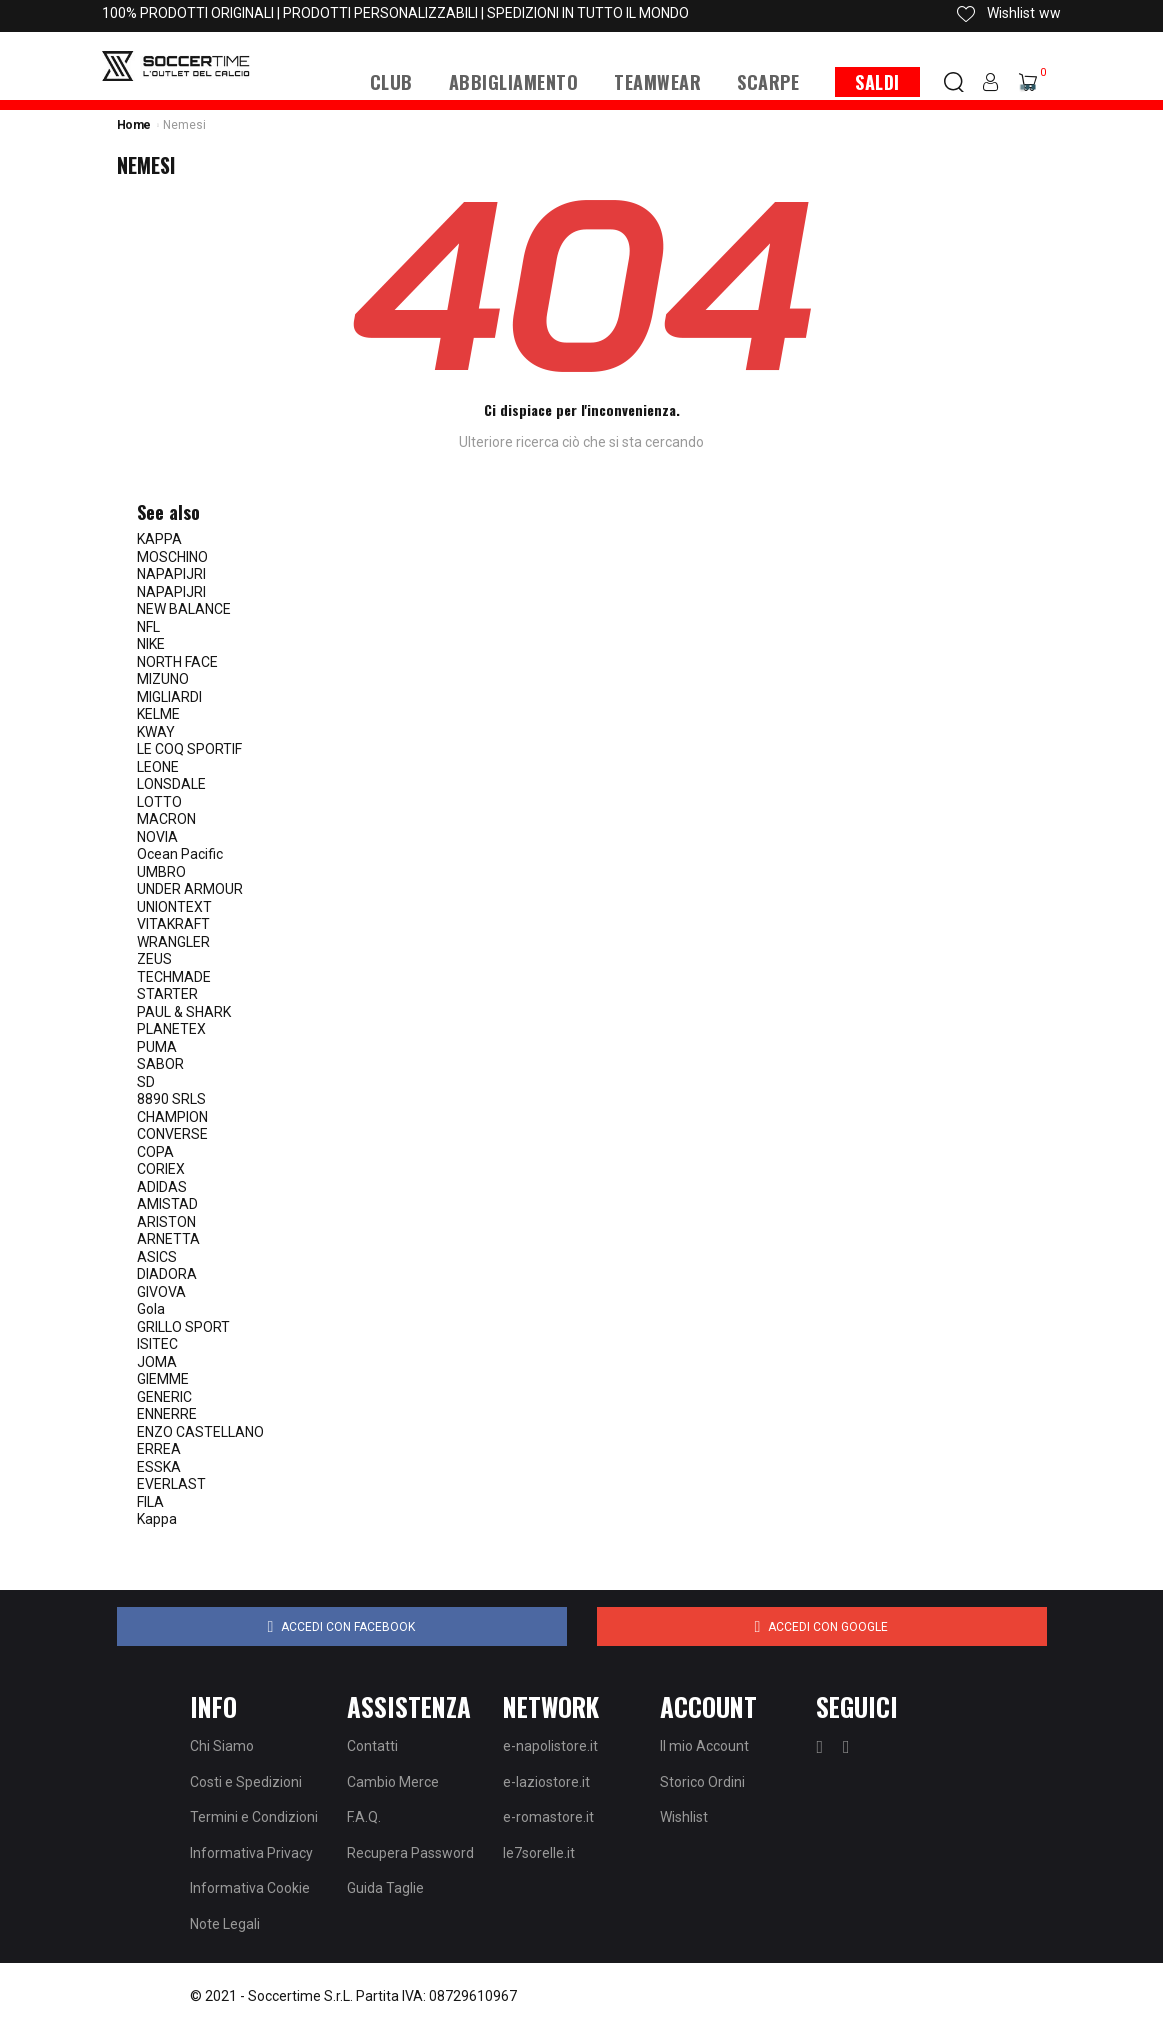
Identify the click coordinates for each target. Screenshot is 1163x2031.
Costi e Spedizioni (246, 1782)
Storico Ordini (702, 1782)
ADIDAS (162, 1187)
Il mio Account (704, 1746)
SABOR (160, 1064)
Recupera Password (410, 1853)
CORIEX (161, 1169)
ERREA (159, 1449)
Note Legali (225, 1924)
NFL (148, 627)
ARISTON (166, 1222)
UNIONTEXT (174, 907)
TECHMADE (174, 977)
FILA (150, 1502)
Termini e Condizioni (254, 1817)
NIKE (151, 644)
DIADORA (167, 1274)
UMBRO (161, 872)
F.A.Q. (364, 1817)
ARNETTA (168, 1239)
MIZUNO (163, 679)
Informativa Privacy (251, 1853)
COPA (155, 1152)
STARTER (167, 994)
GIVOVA (161, 1292)
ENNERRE (167, 1414)
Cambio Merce (393, 1782)
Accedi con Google (822, 1627)
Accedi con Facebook (342, 1627)
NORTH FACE (177, 662)
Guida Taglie (385, 1888)
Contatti (372, 1746)
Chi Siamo (222, 1746)
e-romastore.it (548, 1817)
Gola (151, 1309)
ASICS (157, 1257)
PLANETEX (171, 1029)
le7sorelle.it (539, 1853)
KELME (158, 714)
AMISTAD (167, 1204)
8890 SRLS (171, 1099)
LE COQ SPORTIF (189, 749)
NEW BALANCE (184, 609)
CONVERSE (172, 1134)
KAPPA (159, 539)
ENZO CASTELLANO (200, 1432)
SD (146, 1082)
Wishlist (684, 1817)
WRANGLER (173, 942)
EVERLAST (171, 1484)
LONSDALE (171, 784)
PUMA (157, 1047)
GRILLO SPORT (183, 1327)
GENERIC (164, 1397)
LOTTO (159, 802)
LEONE (158, 767)
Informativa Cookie (250, 1888)
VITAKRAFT (173, 924)
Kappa (157, 1519)
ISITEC (157, 1344)
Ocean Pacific (180, 854)
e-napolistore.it (550, 1746)
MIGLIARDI (169, 697)
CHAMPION (172, 1117)
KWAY (156, 732)
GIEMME (163, 1379)
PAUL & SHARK (184, 1012)
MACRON (166, 819)
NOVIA (157, 837)
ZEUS (154, 959)
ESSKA (159, 1467)
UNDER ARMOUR (190, 889)
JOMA (157, 1362)
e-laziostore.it (546, 1782)
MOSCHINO (172, 557)
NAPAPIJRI (171, 574)
